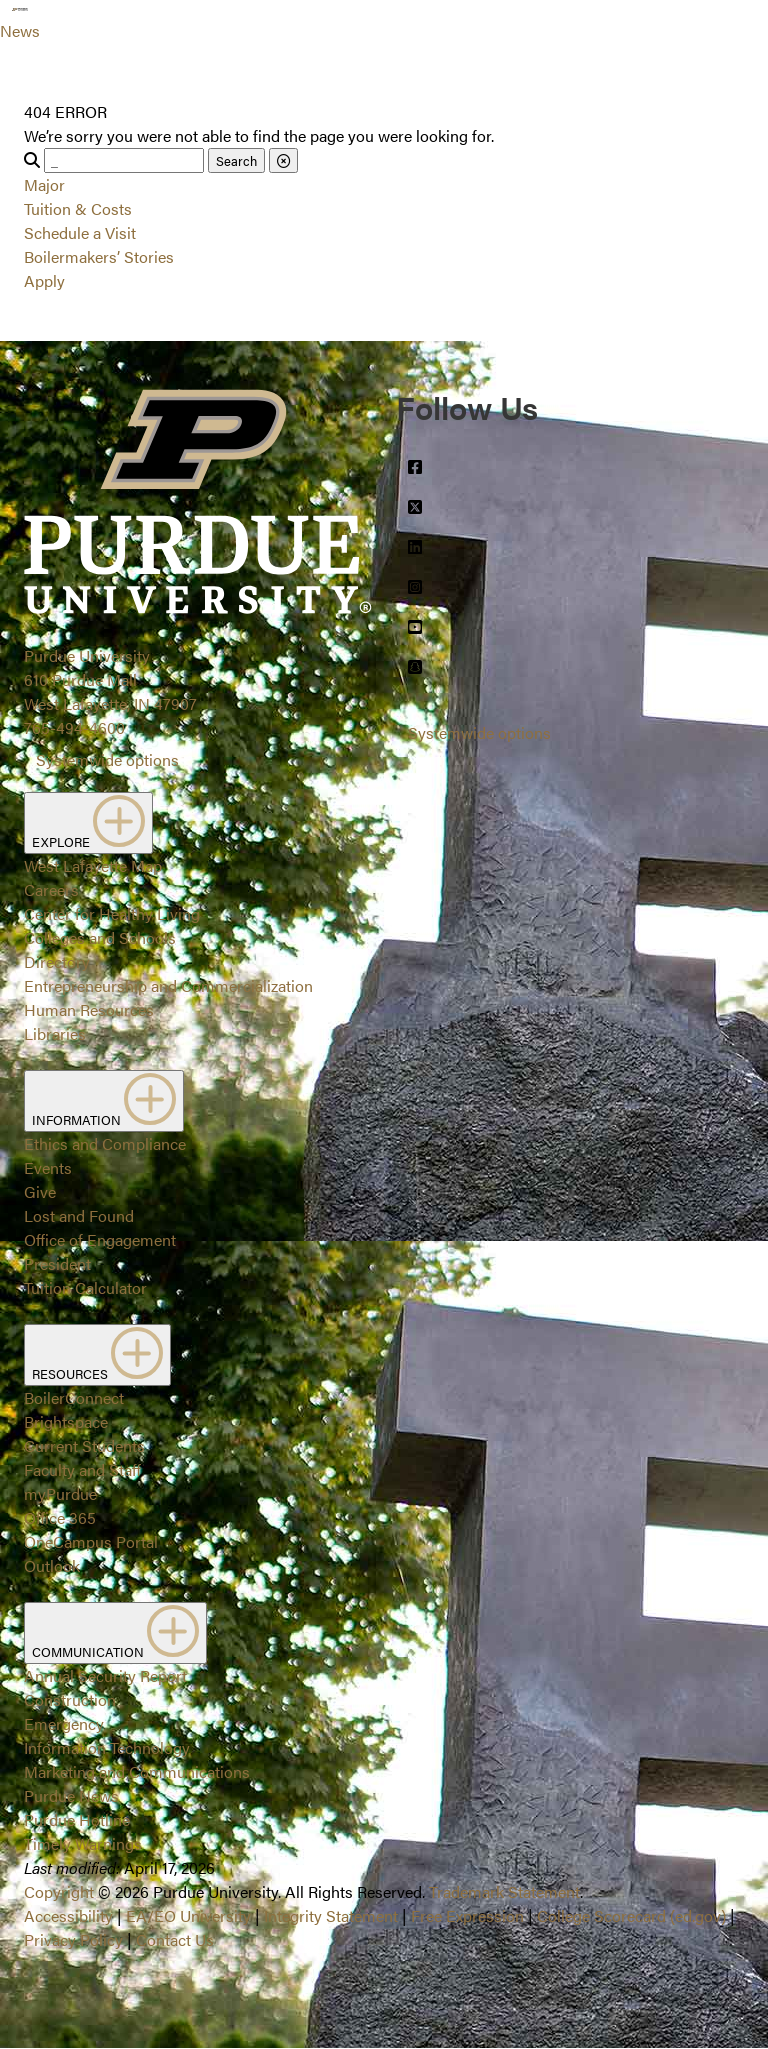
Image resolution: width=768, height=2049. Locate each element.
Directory (57, 961)
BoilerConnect (74, 1397)
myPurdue (60, 1493)
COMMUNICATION (115, 1633)
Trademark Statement (504, 1891)
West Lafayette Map (93, 865)
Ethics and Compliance (105, 1143)
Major (44, 184)
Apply (44, 280)
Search (236, 160)
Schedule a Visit (80, 232)
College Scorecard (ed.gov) (631, 1915)
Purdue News (71, 1795)
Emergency (64, 1723)
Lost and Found (79, 1215)
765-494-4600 (74, 727)
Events (48, 1167)
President (57, 1263)
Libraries (55, 1033)
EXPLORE (88, 823)
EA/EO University (188, 1915)
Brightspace (66, 1421)
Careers (51, 889)
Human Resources (89, 1009)
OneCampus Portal (91, 1541)
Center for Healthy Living (112, 913)
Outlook (52, 1565)
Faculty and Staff (82, 1469)
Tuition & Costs (78, 208)
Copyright (59, 1891)
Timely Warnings (83, 1843)
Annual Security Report (105, 1675)
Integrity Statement (331, 1915)
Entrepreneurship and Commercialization (168, 985)
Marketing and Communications (137, 1771)
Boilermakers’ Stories (99, 256)
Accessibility (68, 1915)
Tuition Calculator (85, 1287)
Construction (70, 1699)
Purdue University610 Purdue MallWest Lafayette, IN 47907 (110, 679)
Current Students (84, 1445)
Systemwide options (107, 759)
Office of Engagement (100, 1239)
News (20, 30)
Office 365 (60, 1517)
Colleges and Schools (100, 937)
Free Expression (467, 1915)
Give (40, 1191)
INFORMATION (104, 1101)
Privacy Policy (73, 1939)
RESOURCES (97, 1355)
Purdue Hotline (77, 1819)
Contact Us (175, 1939)
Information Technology (107, 1747)
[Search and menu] (64, 24)
